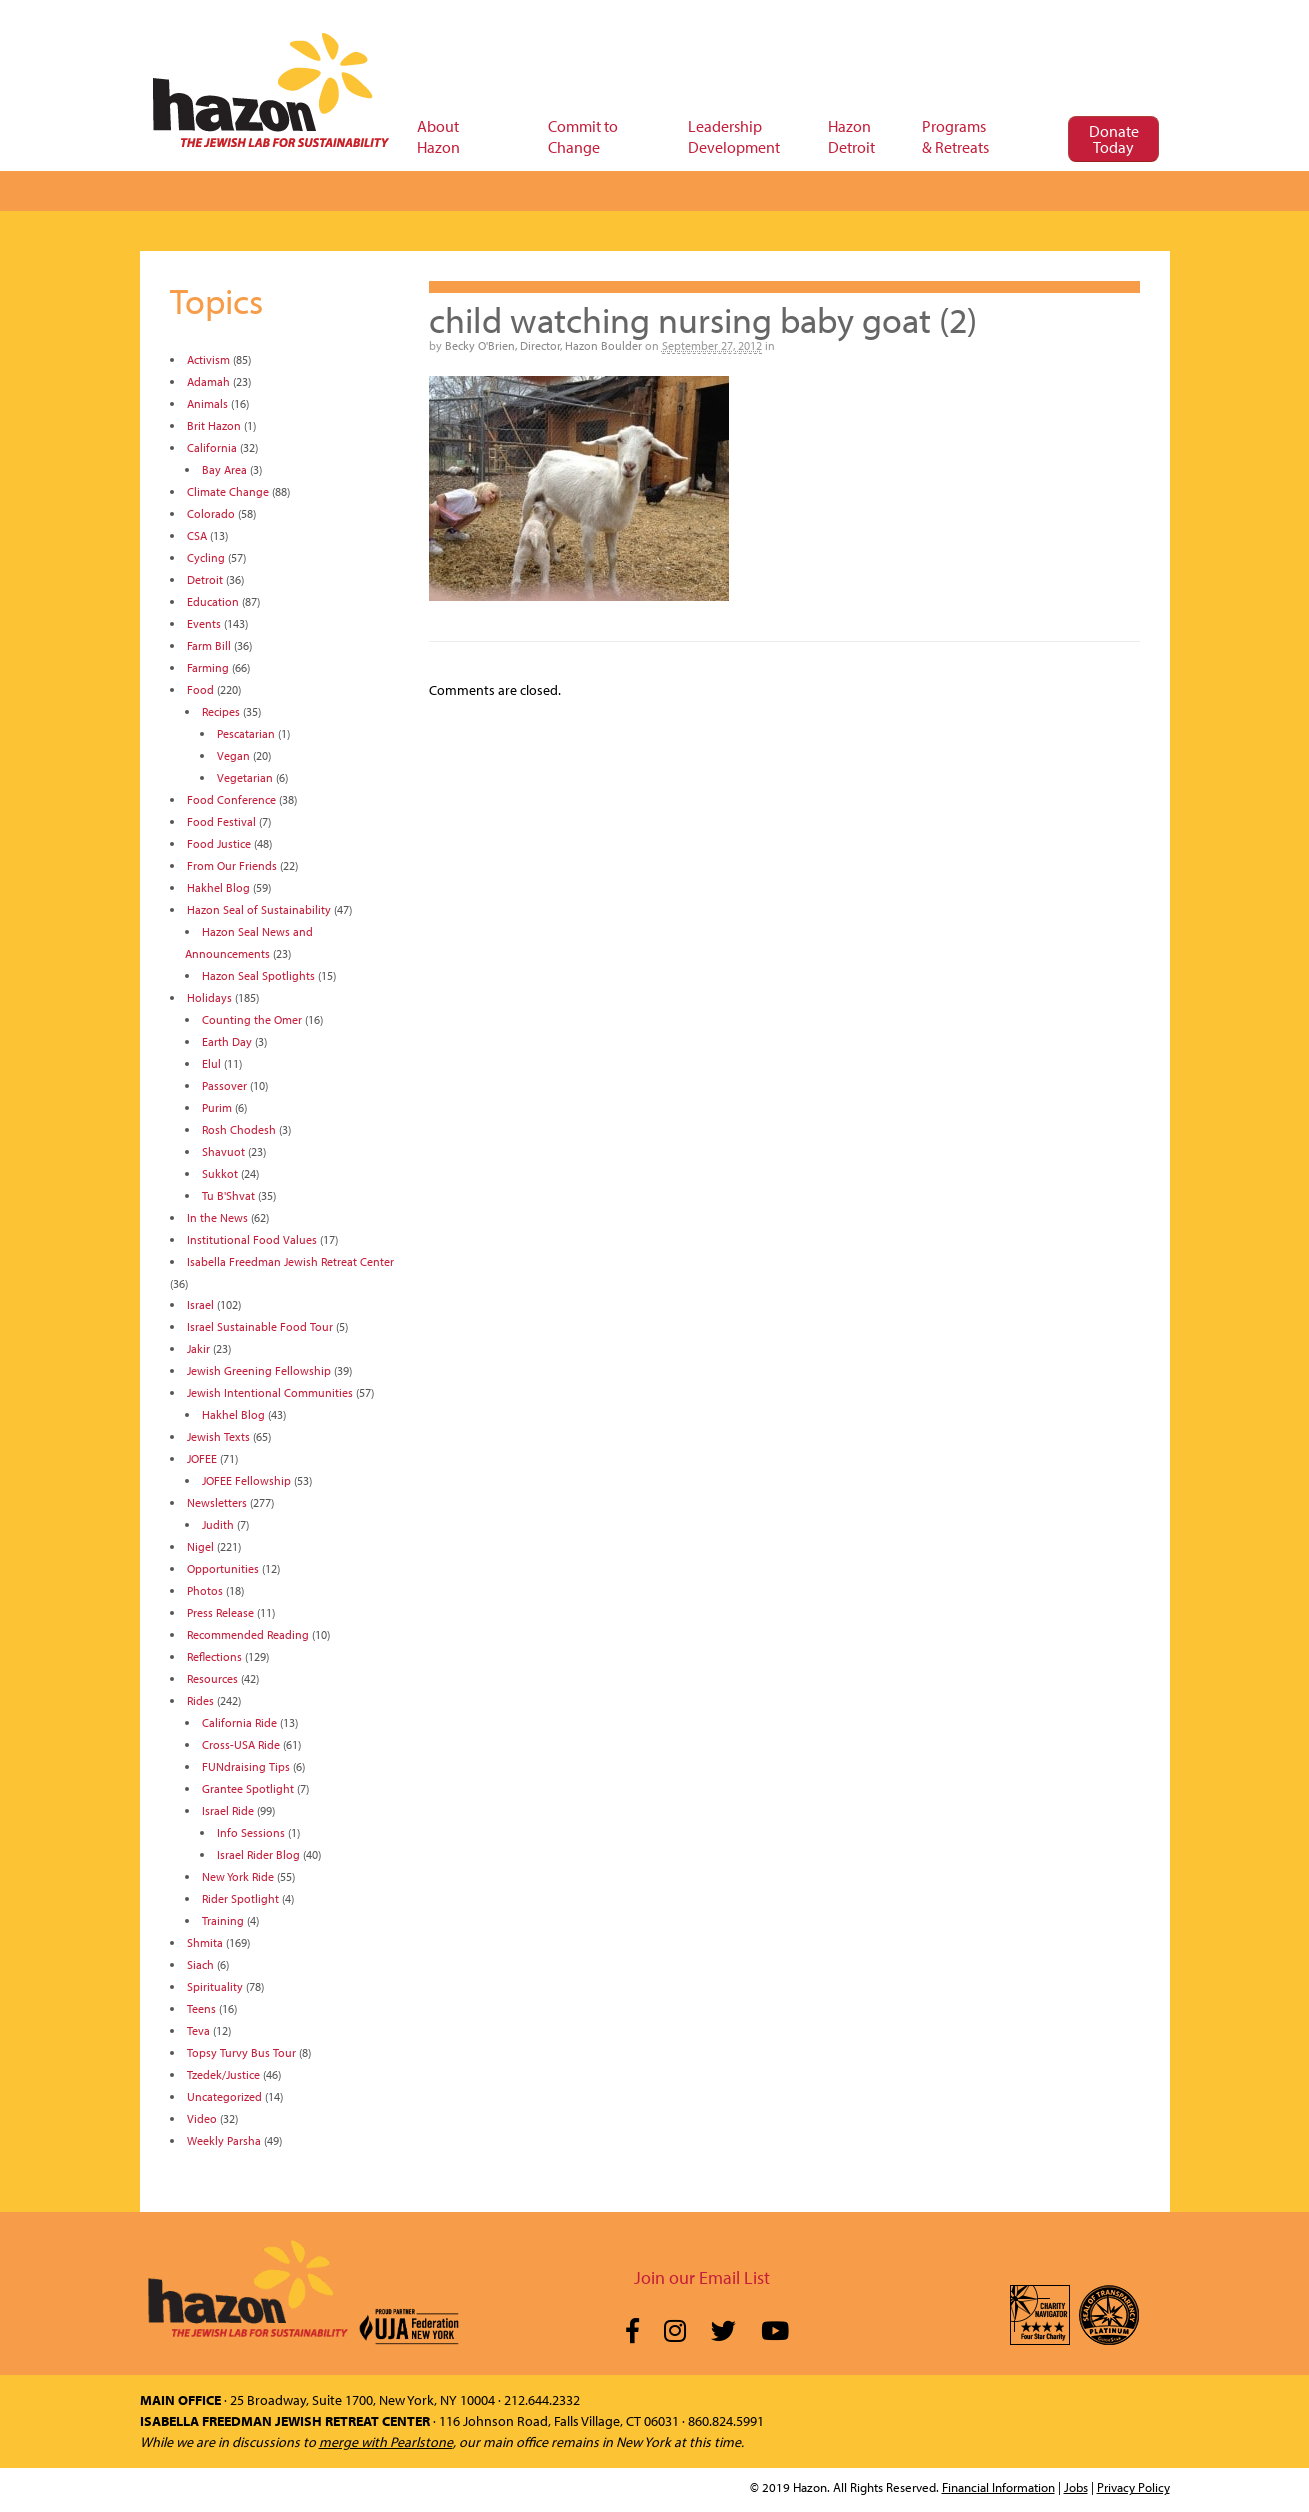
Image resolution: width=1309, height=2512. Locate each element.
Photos (205, 1590)
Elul (211, 1063)
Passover (224, 1085)
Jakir (198, 1348)
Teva (198, 2030)
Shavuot (223, 1151)
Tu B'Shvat (228, 1195)
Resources (212, 1678)
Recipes (221, 711)
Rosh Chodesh (239, 1129)
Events (204, 623)
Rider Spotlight (240, 1898)
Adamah (208, 381)
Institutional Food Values (252, 1239)
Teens (201, 2008)
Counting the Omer (252, 1019)
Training (223, 1920)
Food (200, 689)
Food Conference (231, 799)
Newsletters (217, 1502)
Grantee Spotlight (248, 1788)
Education (213, 601)
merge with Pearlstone (386, 2442)
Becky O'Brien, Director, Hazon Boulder (543, 345)
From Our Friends (232, 865)
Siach (200, 1964)
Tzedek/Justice (223, 2074)
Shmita (205, 1942)
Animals (207, 403)
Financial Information (998, 2487)
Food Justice (219, 843)
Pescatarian (246, 733)
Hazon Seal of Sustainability (259, 909)
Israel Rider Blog (258, 1854)
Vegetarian (245, 777)
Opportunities (223, 1568)
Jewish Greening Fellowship (259, 1370)
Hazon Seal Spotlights (258, 975)
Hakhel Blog (218, 887)
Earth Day (227, 1041)
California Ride (239, 1722)
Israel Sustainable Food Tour (260, 1326)
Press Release (220, 1612)
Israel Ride (228, 1810)
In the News (217, 1217)
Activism (208, 359)
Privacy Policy (1133, 2487)
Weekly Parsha (224, 2140)
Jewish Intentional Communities (270, 1392)
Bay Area (224, 469)
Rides (200, 1700)
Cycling (206, 557)
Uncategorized (224, 2096)
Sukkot (220, 1173)
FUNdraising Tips (246, 1766)
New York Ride (238, 1876)
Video (202, 2118)
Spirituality (215, 1986)
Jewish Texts (218, 1436)
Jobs (1076, 2487)
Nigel (200, 1546)
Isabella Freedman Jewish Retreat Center (290, 1261)
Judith (218, 1524)
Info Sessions (251, 1832)
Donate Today (1114, 139)
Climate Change (228, 491)
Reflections (214, 1656)
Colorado (211, 513)
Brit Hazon (214, 425)
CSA (197, 535)
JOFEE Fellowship (246, 1480)
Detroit (205, 579)
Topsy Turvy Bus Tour (241, 2052)
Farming (208, 667)
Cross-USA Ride (241, 1744)
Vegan (233, 755)
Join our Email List (702, 2277)
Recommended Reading (248, 1634)
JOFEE (202, 1458)
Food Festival (221, 821)
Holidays (209, 997)
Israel (200, 1304)
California (212, 447)
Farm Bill (209, 645)
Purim (217, 1107)
